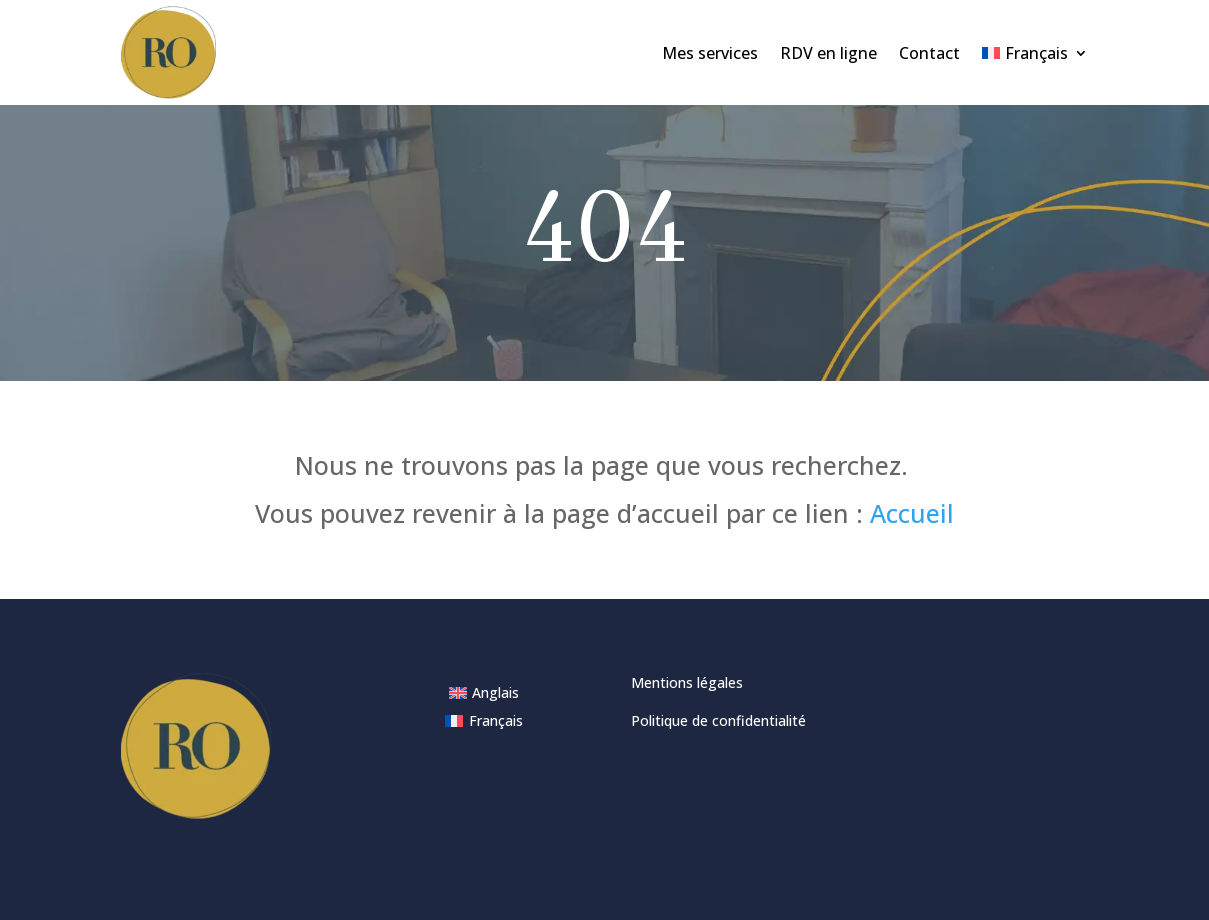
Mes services (710, 53)
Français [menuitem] (496, 720)
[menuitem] (1035, 52)
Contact (929, 53)
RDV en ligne (828, 53)
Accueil (912, 513)
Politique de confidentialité (718, 720)
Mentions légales (687, 682)
